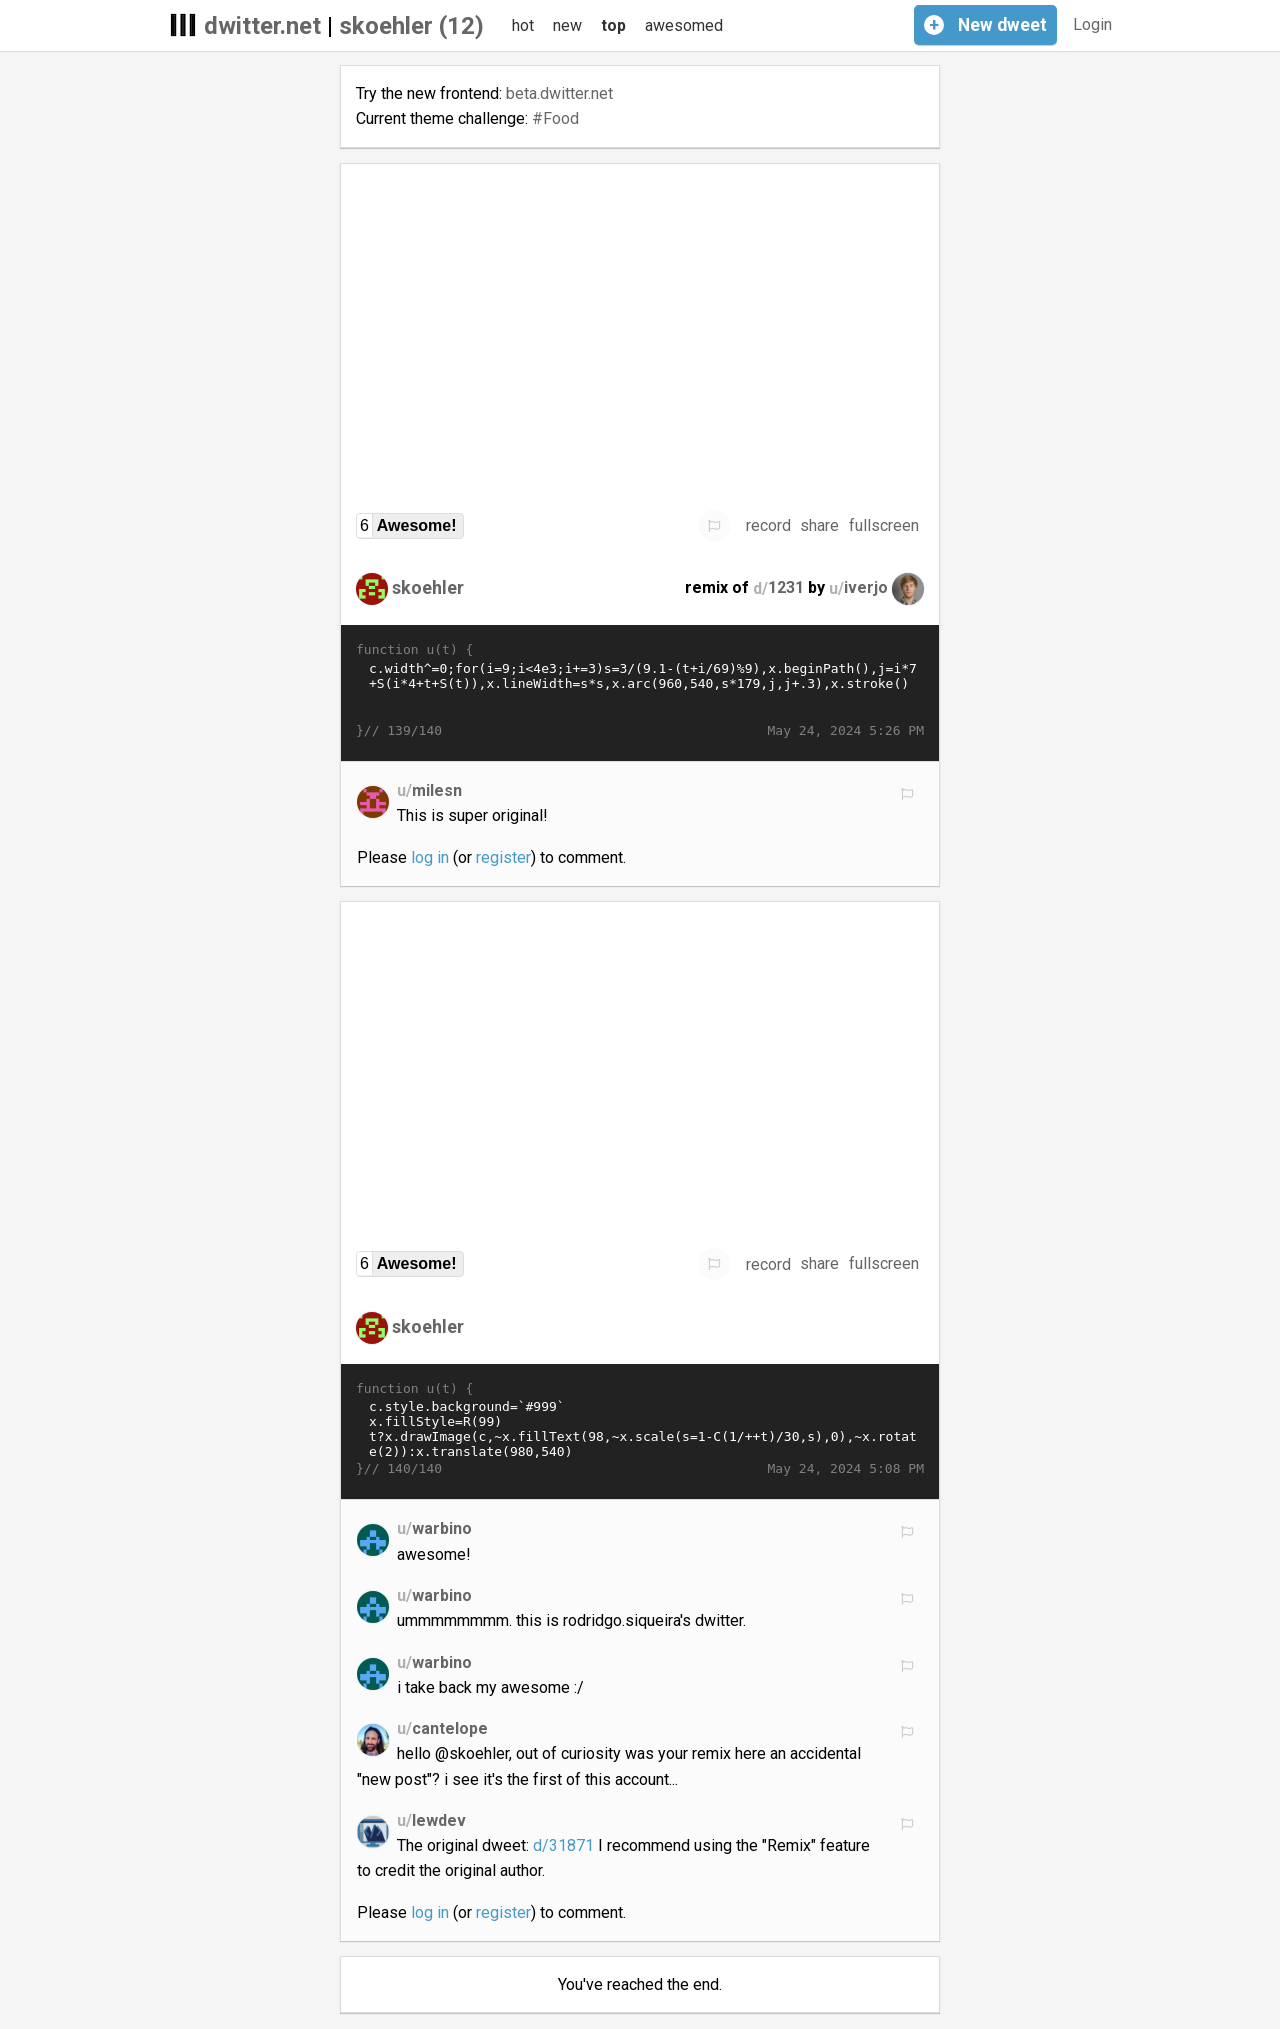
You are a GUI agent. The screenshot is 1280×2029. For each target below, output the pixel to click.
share (819, 525)
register (503, 857)
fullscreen (884, 525)
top (613, 25)
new (567, 25)
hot (523, 25)
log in (430, 857)
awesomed (684, 25)
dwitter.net (262, 26)
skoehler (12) (411, 26)
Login (1092, 24)
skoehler (428, 587)
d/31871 (563, 1845)
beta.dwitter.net (559, 93)
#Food (555, 118)
